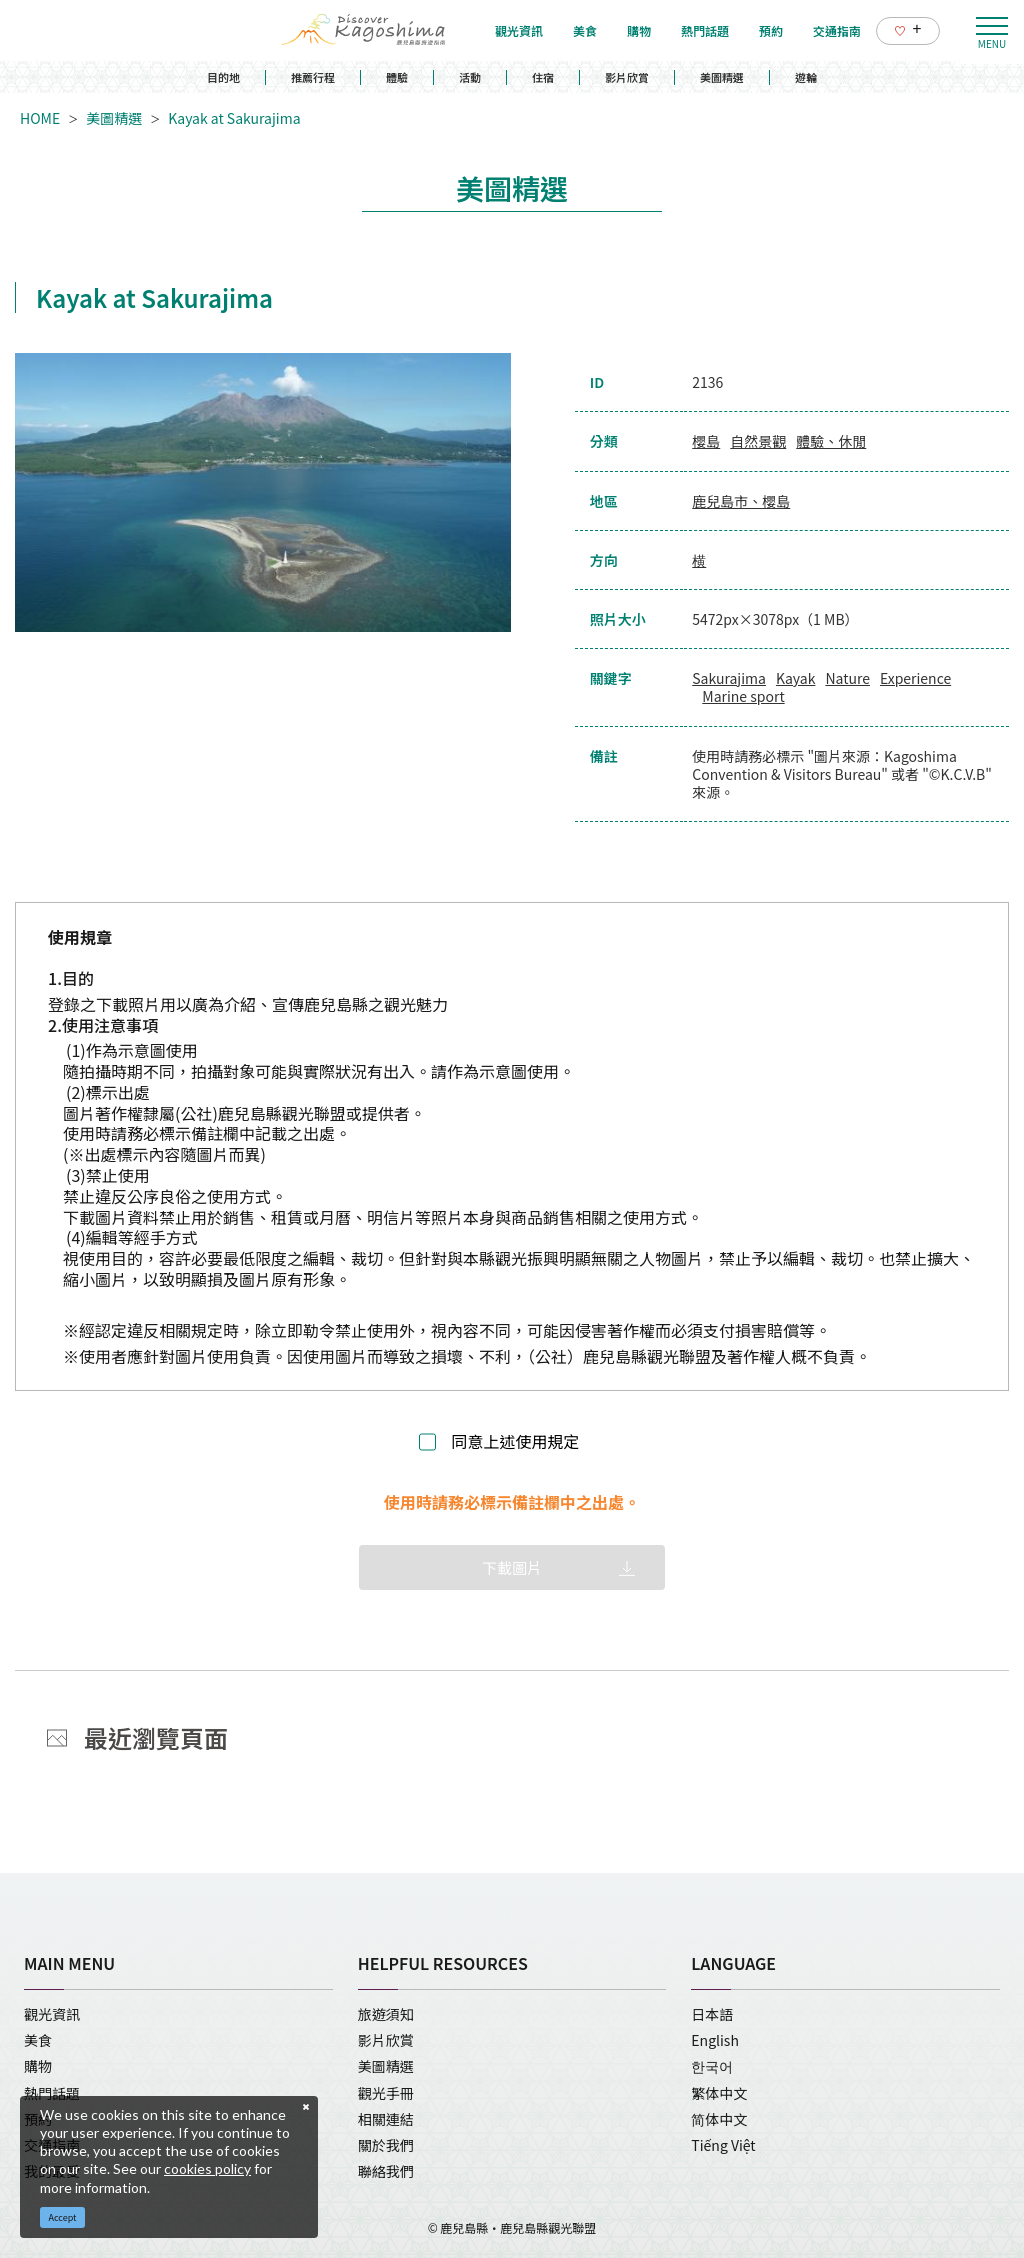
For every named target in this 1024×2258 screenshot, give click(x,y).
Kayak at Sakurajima (234, 118)
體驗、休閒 (831, 441)
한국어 (712, 2066)
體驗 (397, 77)
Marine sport (743, 696)
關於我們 (386, 2145)
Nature (847, 678)
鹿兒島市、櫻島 (741, 501)
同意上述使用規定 (515, 1441)
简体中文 (719, 2119)
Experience (915, 678)
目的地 (223, 77)
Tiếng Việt (723, 2145)
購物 (38, 2066)
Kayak (795, 678)
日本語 (712, 2014)
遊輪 (806, 77)
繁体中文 (719, 2093)
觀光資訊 (52, 2014)
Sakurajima (729, 678)
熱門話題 (52, 2093)
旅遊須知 (386, 2014)
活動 (470, 77)
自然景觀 (758, 441)
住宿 (543, 77)
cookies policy (207, 2168)
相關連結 (386, 2119)
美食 (38, 2040)
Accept (63, 2217)
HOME (40, 118)
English (715, 2040)
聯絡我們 (386, 2171)
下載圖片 (512, 1567)
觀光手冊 (386, 2093)
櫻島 (706, 441)
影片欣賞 (627, 77)
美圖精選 (722, 77)
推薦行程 (313, 77)
